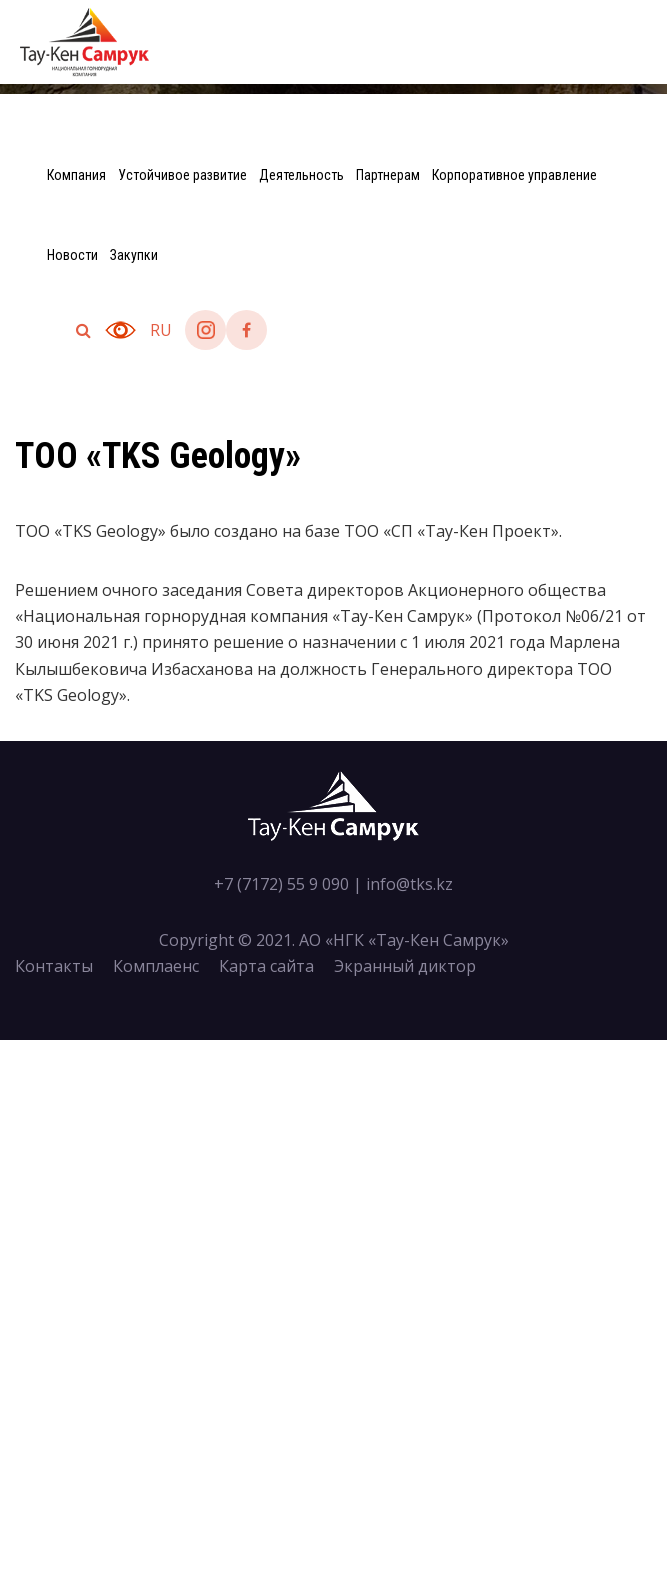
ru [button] (161, 330)
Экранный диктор (405, 966)
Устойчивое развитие (182, 175)
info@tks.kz (409, 884)
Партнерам (388, 175)
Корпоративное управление (514, 175)
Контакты (54, 966)
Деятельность (301, 175)
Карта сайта (266, 966)
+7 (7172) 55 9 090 (281, 884)
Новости (72, 255)
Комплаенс (156, 966)
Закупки (134, 255)
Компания (76, 175)
